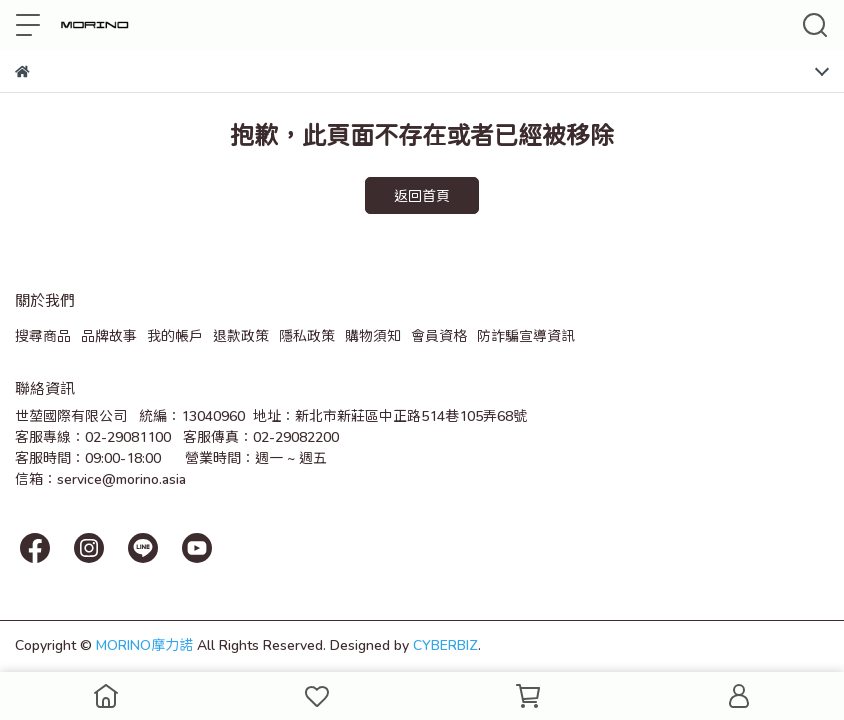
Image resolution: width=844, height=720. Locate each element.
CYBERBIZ (445, 644)
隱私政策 (307, 335)
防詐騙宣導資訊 (526, 335)
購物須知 (373, 335)
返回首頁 (422, 195)
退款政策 (241, 335)
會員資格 (439, 335)
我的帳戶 (175, 335)
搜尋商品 (43, 335)
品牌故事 (109, 335)
